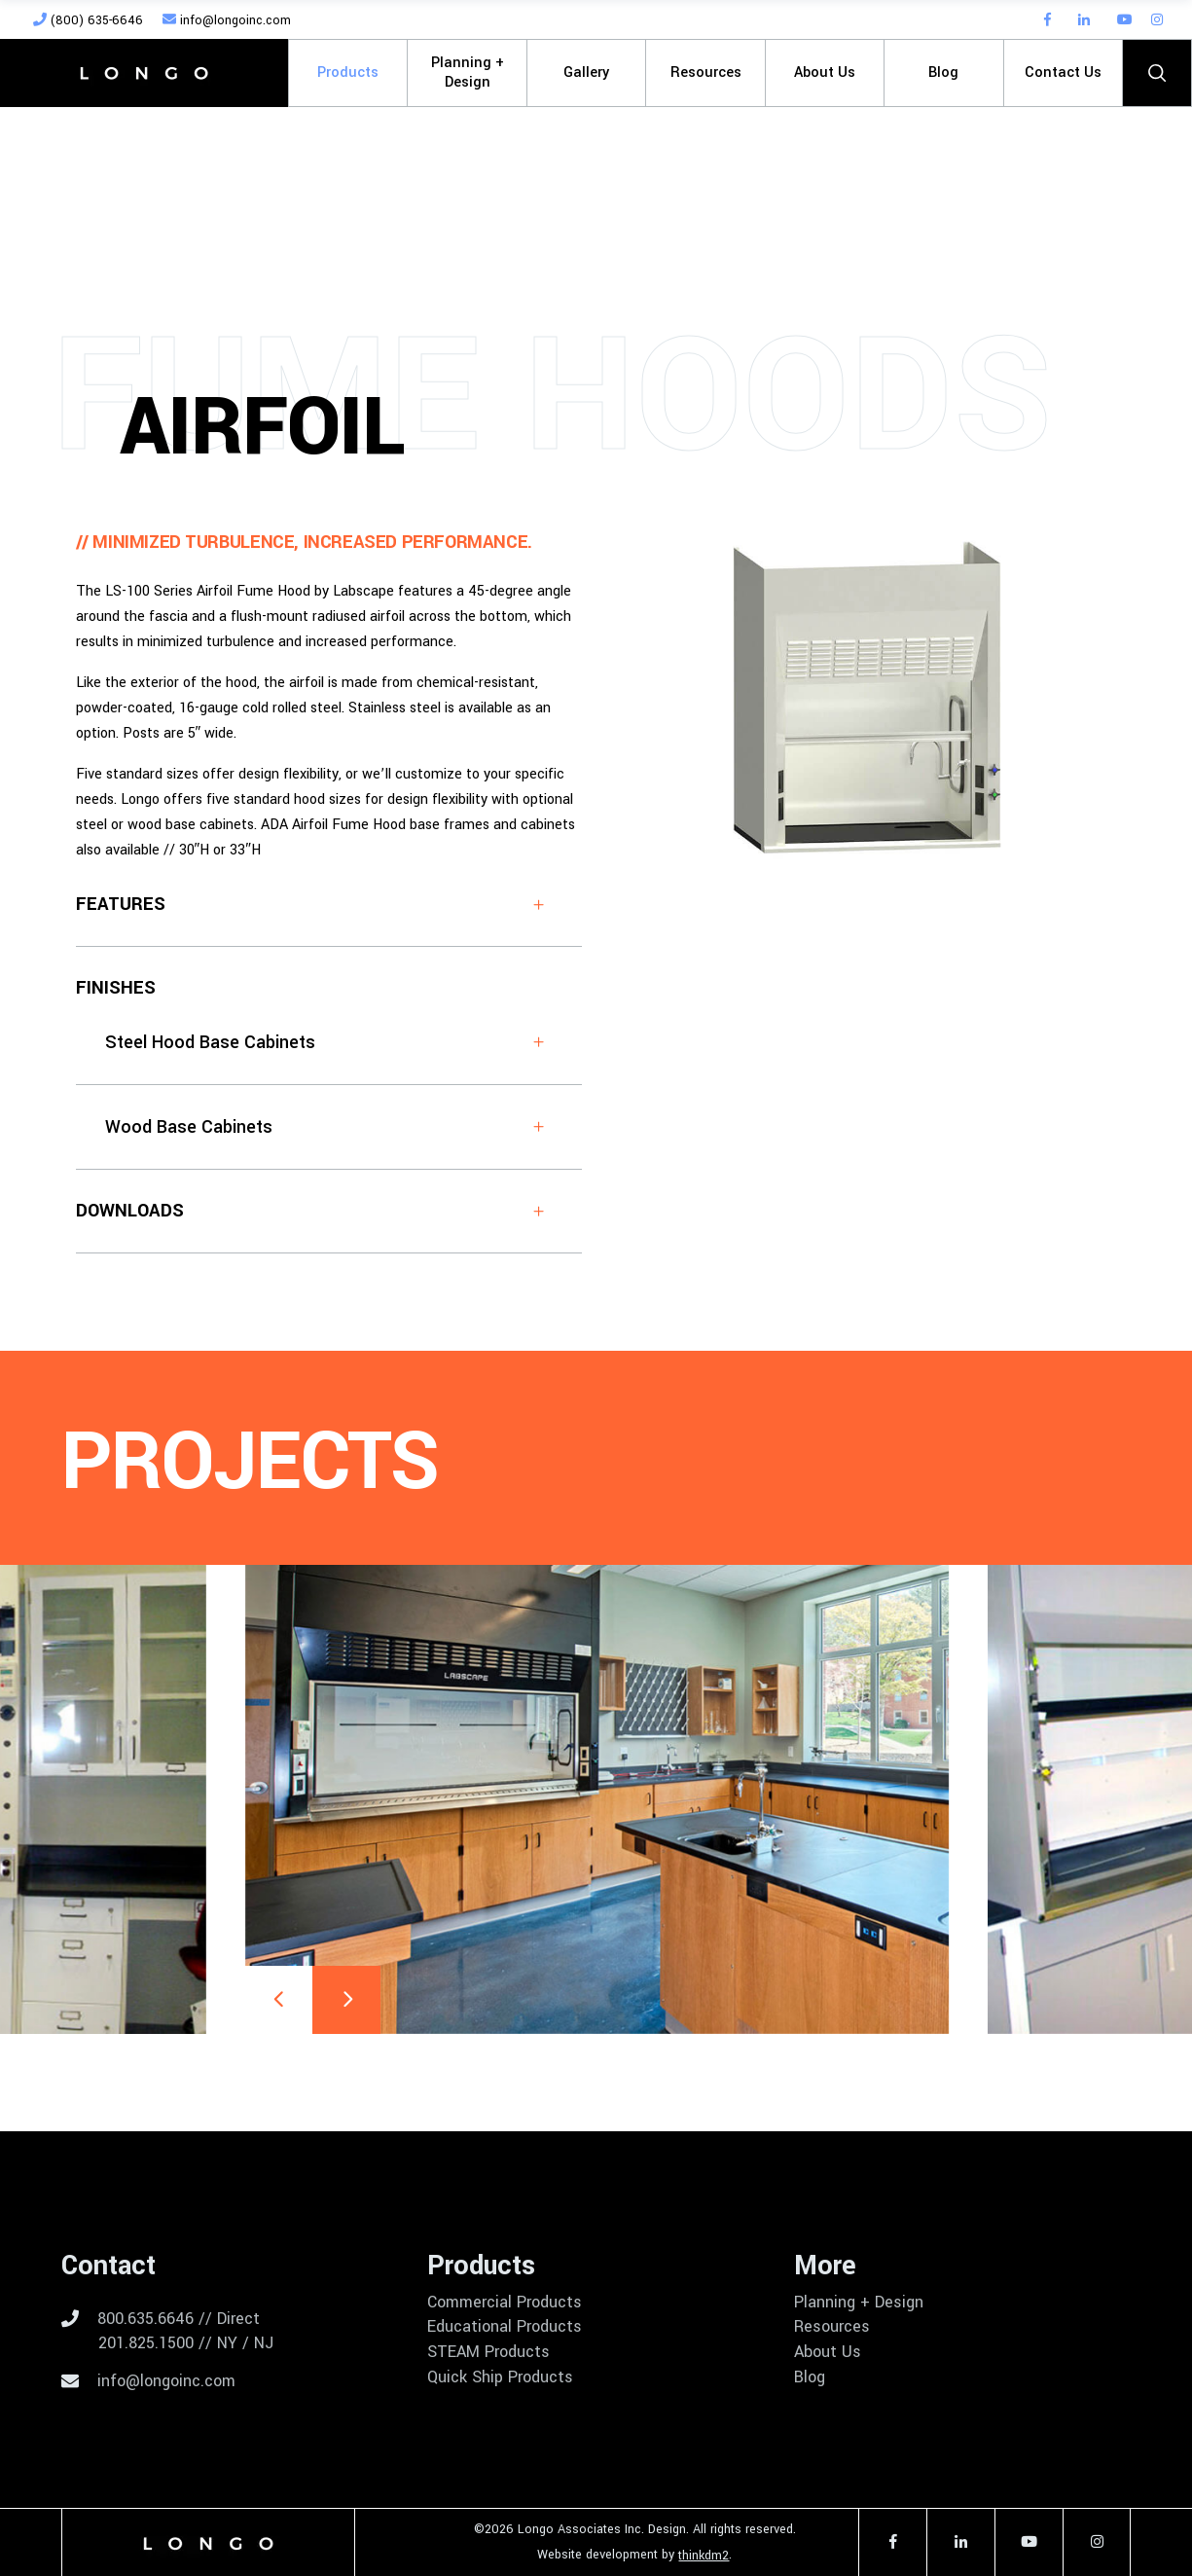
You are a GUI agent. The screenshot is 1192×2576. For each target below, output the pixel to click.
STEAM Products (488, 2352)
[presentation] (278, 2000)
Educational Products (504, 2327)
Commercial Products (504, 2302)
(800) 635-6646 (88, 20)
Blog (809, 2377)
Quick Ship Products (500, 2377)
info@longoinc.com (227, 20)
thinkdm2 (703, 2555)
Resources (832, 2327)
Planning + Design (858, 2302)
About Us (827, 2352)
